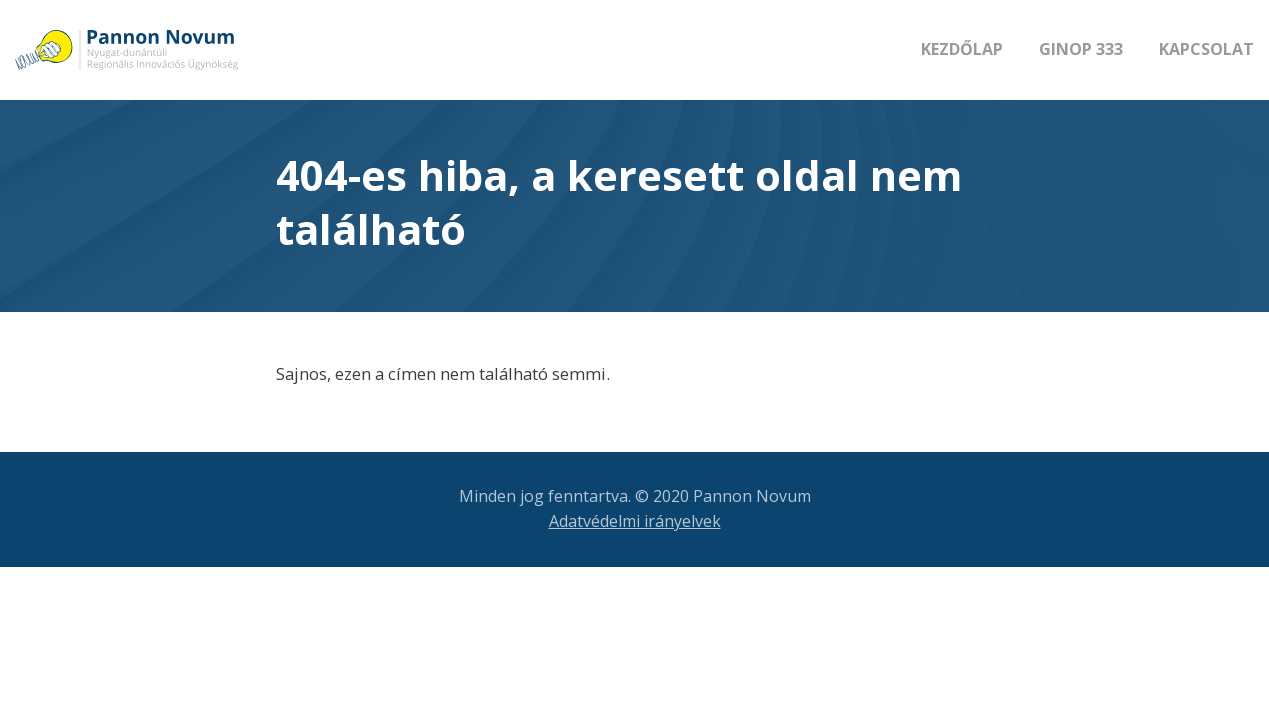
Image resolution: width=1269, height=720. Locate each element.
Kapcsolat (1206, 49)
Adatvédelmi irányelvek (635, 521)
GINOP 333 (1081, 49)
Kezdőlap (962, 49)
